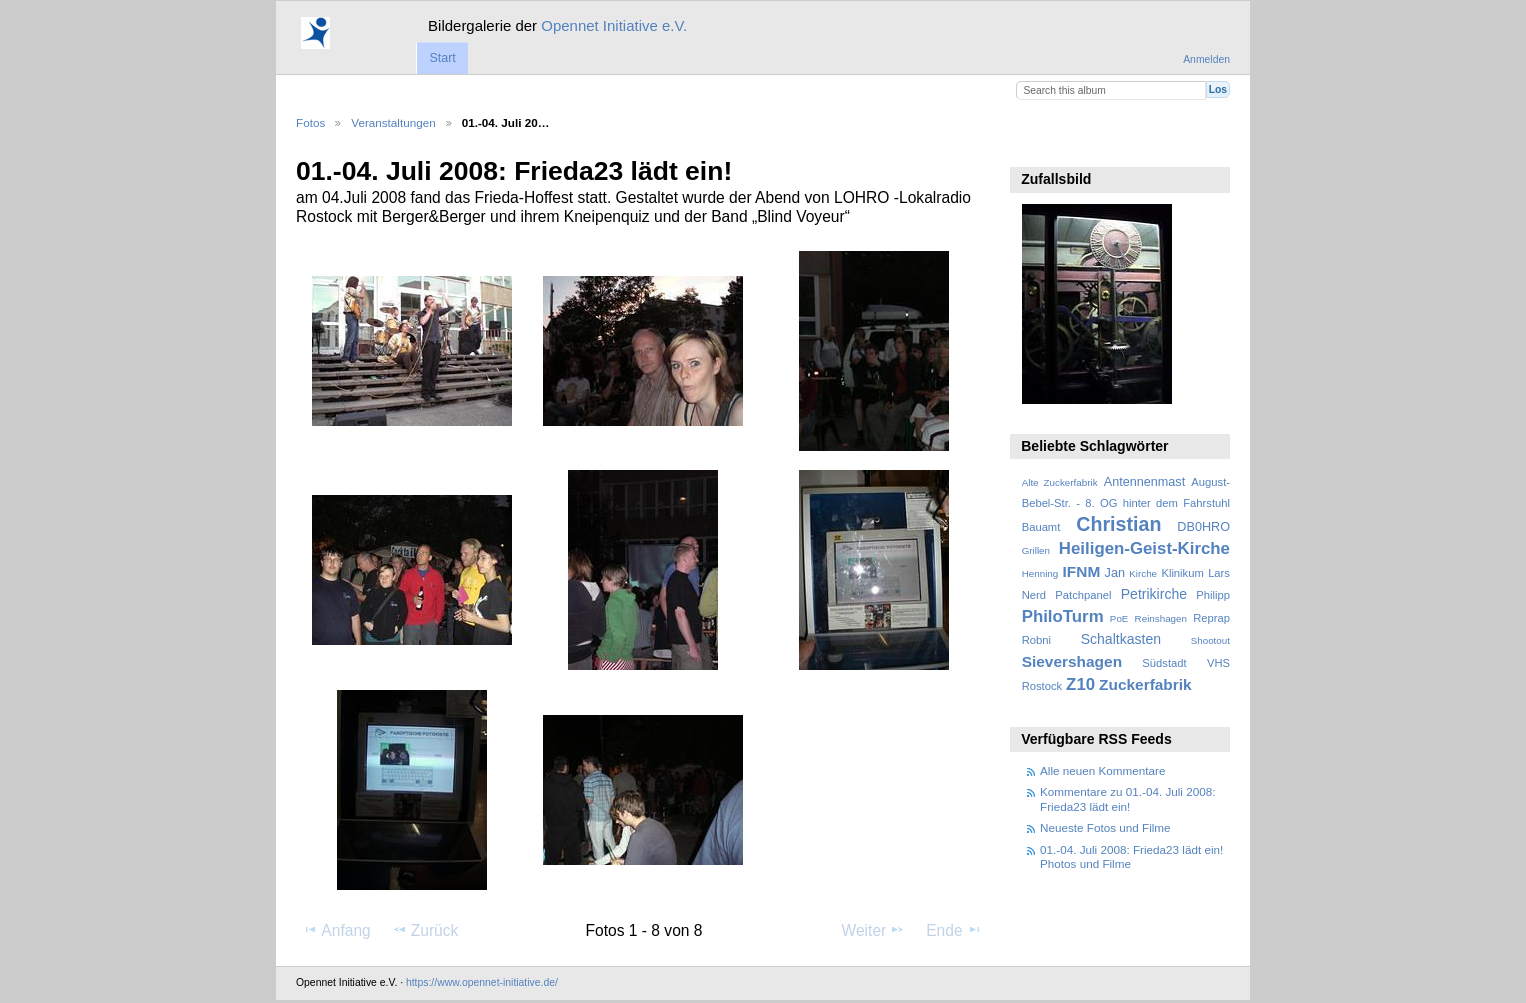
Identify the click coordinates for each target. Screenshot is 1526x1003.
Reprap (1211, 618)
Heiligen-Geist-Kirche (1144, 548)
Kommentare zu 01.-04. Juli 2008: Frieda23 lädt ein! (1127, 798)
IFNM (1082, 571)
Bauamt (1041, 527)
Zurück (425, 930)
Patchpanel (1083, 595)
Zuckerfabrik (1145, 684)
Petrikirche (1154, 594)
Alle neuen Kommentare (1102, 770)
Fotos (310, 122)
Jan (1115, 573)
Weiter (874, 930)
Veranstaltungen (393, 122)
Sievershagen (1072, 661)
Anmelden (1206, 59)
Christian (1118, 524)
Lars (1219, 573)
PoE (1119, 618)
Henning (1040, 573)
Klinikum (1182, 573)
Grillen (1036, 550)
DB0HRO (1203, 527)
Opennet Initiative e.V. (614, 25)
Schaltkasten (1121, 639)
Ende (954, 930)
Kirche (1143, 573)
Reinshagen (1161, 618)
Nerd (1034, 595)
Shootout (1210, 640)
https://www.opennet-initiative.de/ (482, 982)
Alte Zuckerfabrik (1060, 482)
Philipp (1213, 595)
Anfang (336, 930)
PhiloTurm (1063, 616)
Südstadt (1164, 663)
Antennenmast (1144, 482)
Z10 (1080, 684)
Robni (1036, 640)
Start (442, 58)
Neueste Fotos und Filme (1105, 827)
